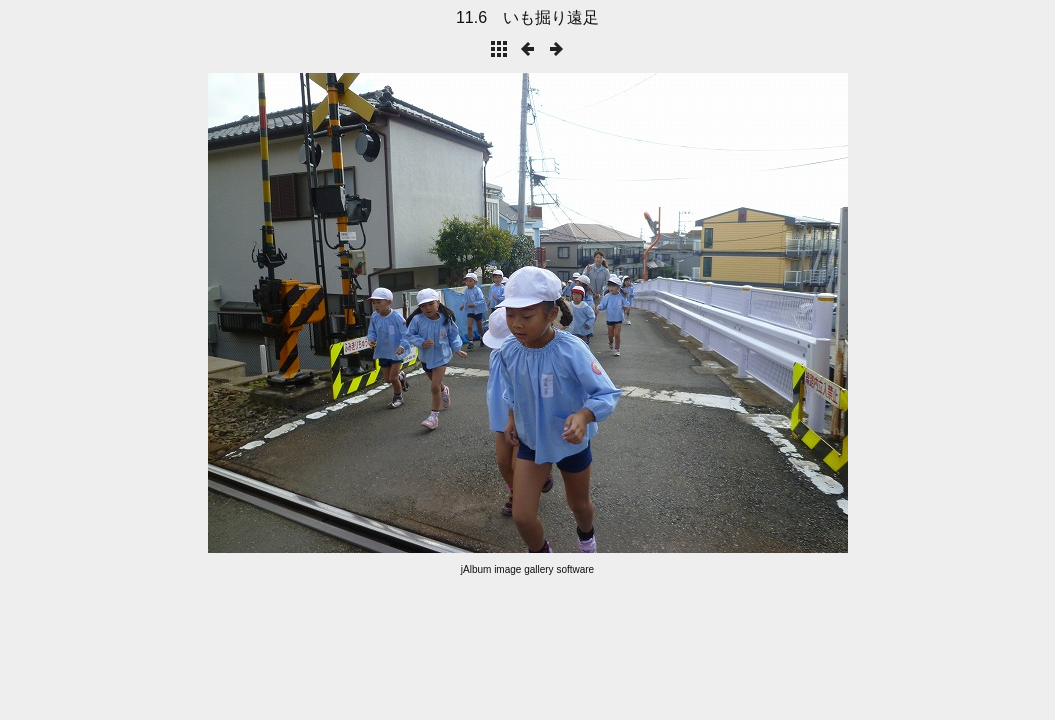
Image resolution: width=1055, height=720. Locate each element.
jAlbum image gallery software (527, 569)
